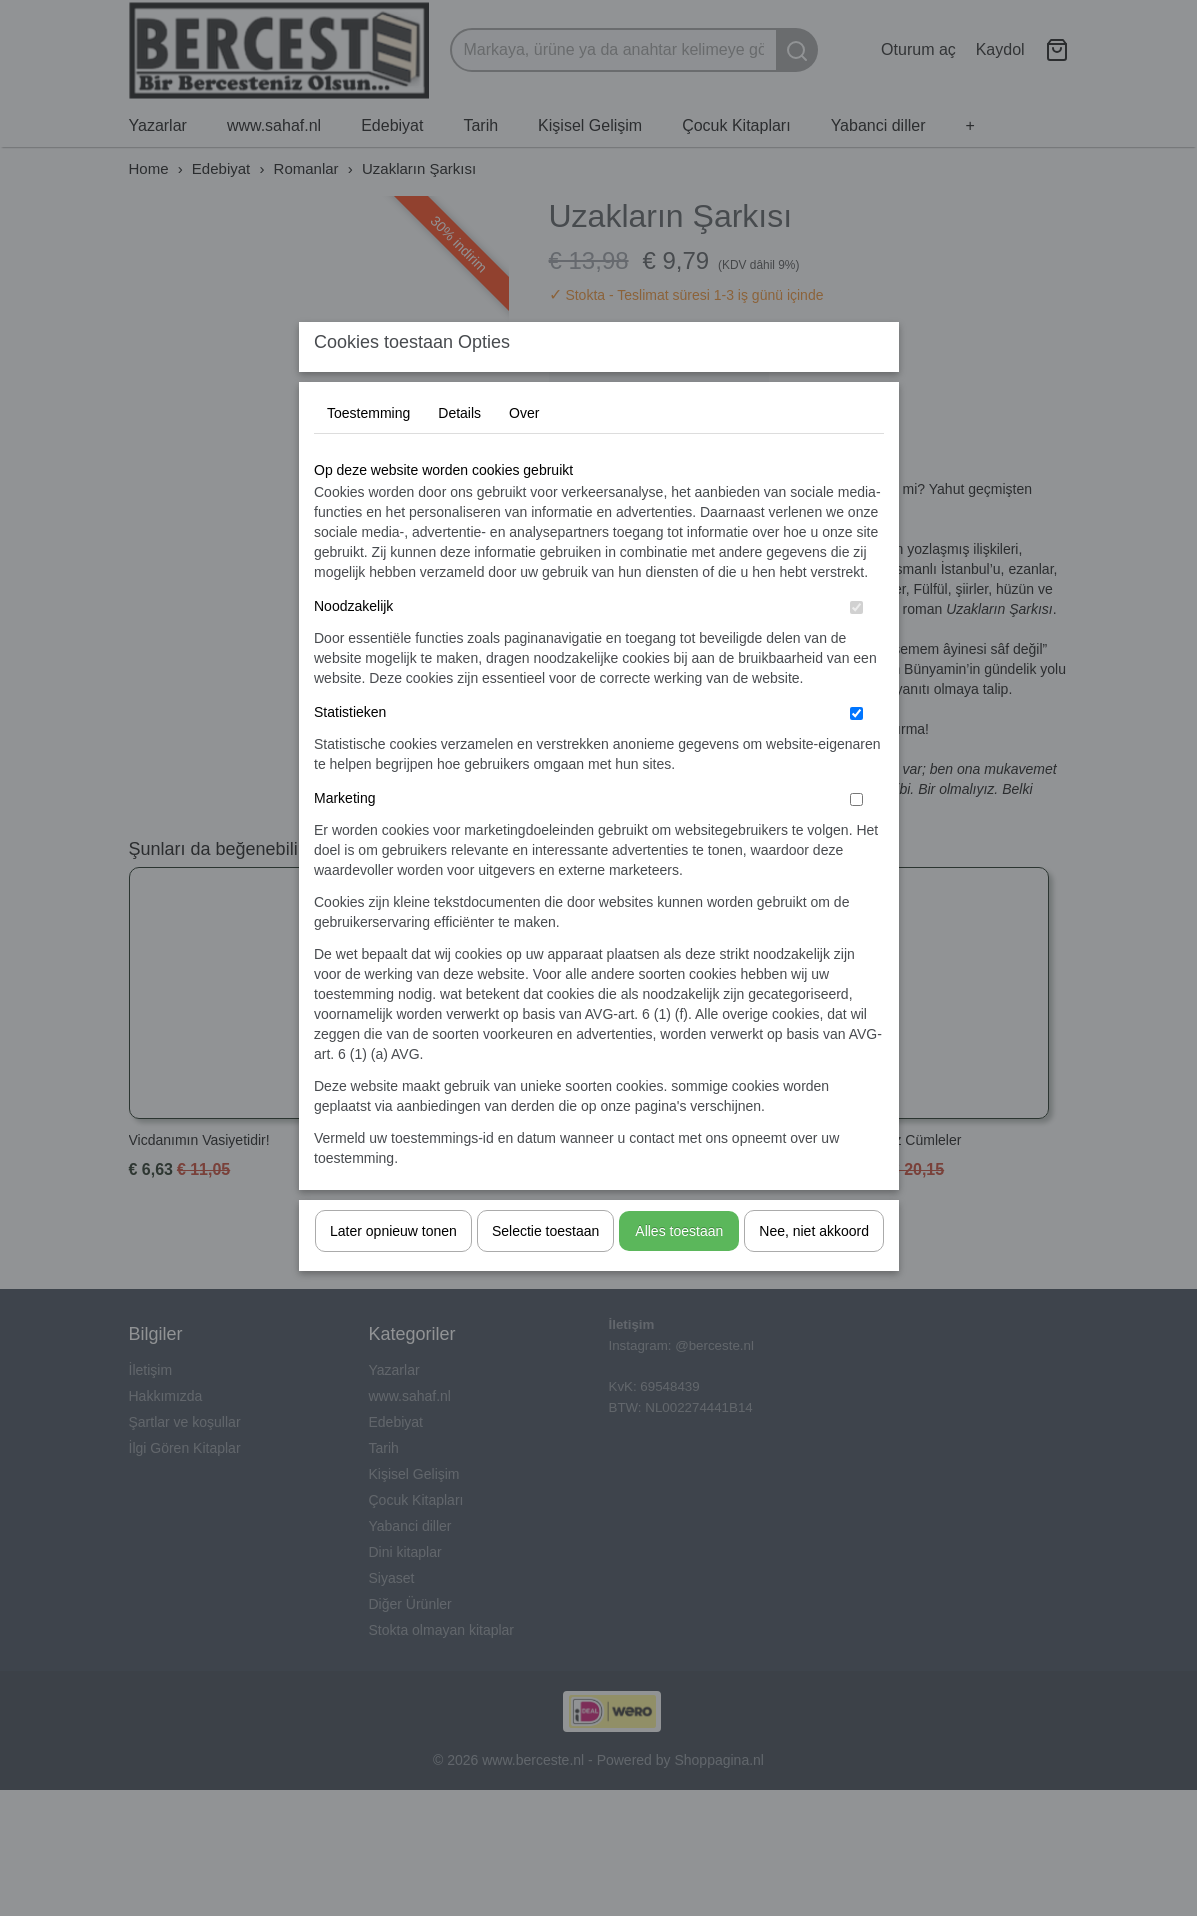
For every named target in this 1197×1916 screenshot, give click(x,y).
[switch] (856, 647)
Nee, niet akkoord (814, 1271)
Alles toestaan (679, 1271)
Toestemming (368, 453)
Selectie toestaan (545, 1271)
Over (524, 453)
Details (459, 453)
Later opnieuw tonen (393, 1271)
